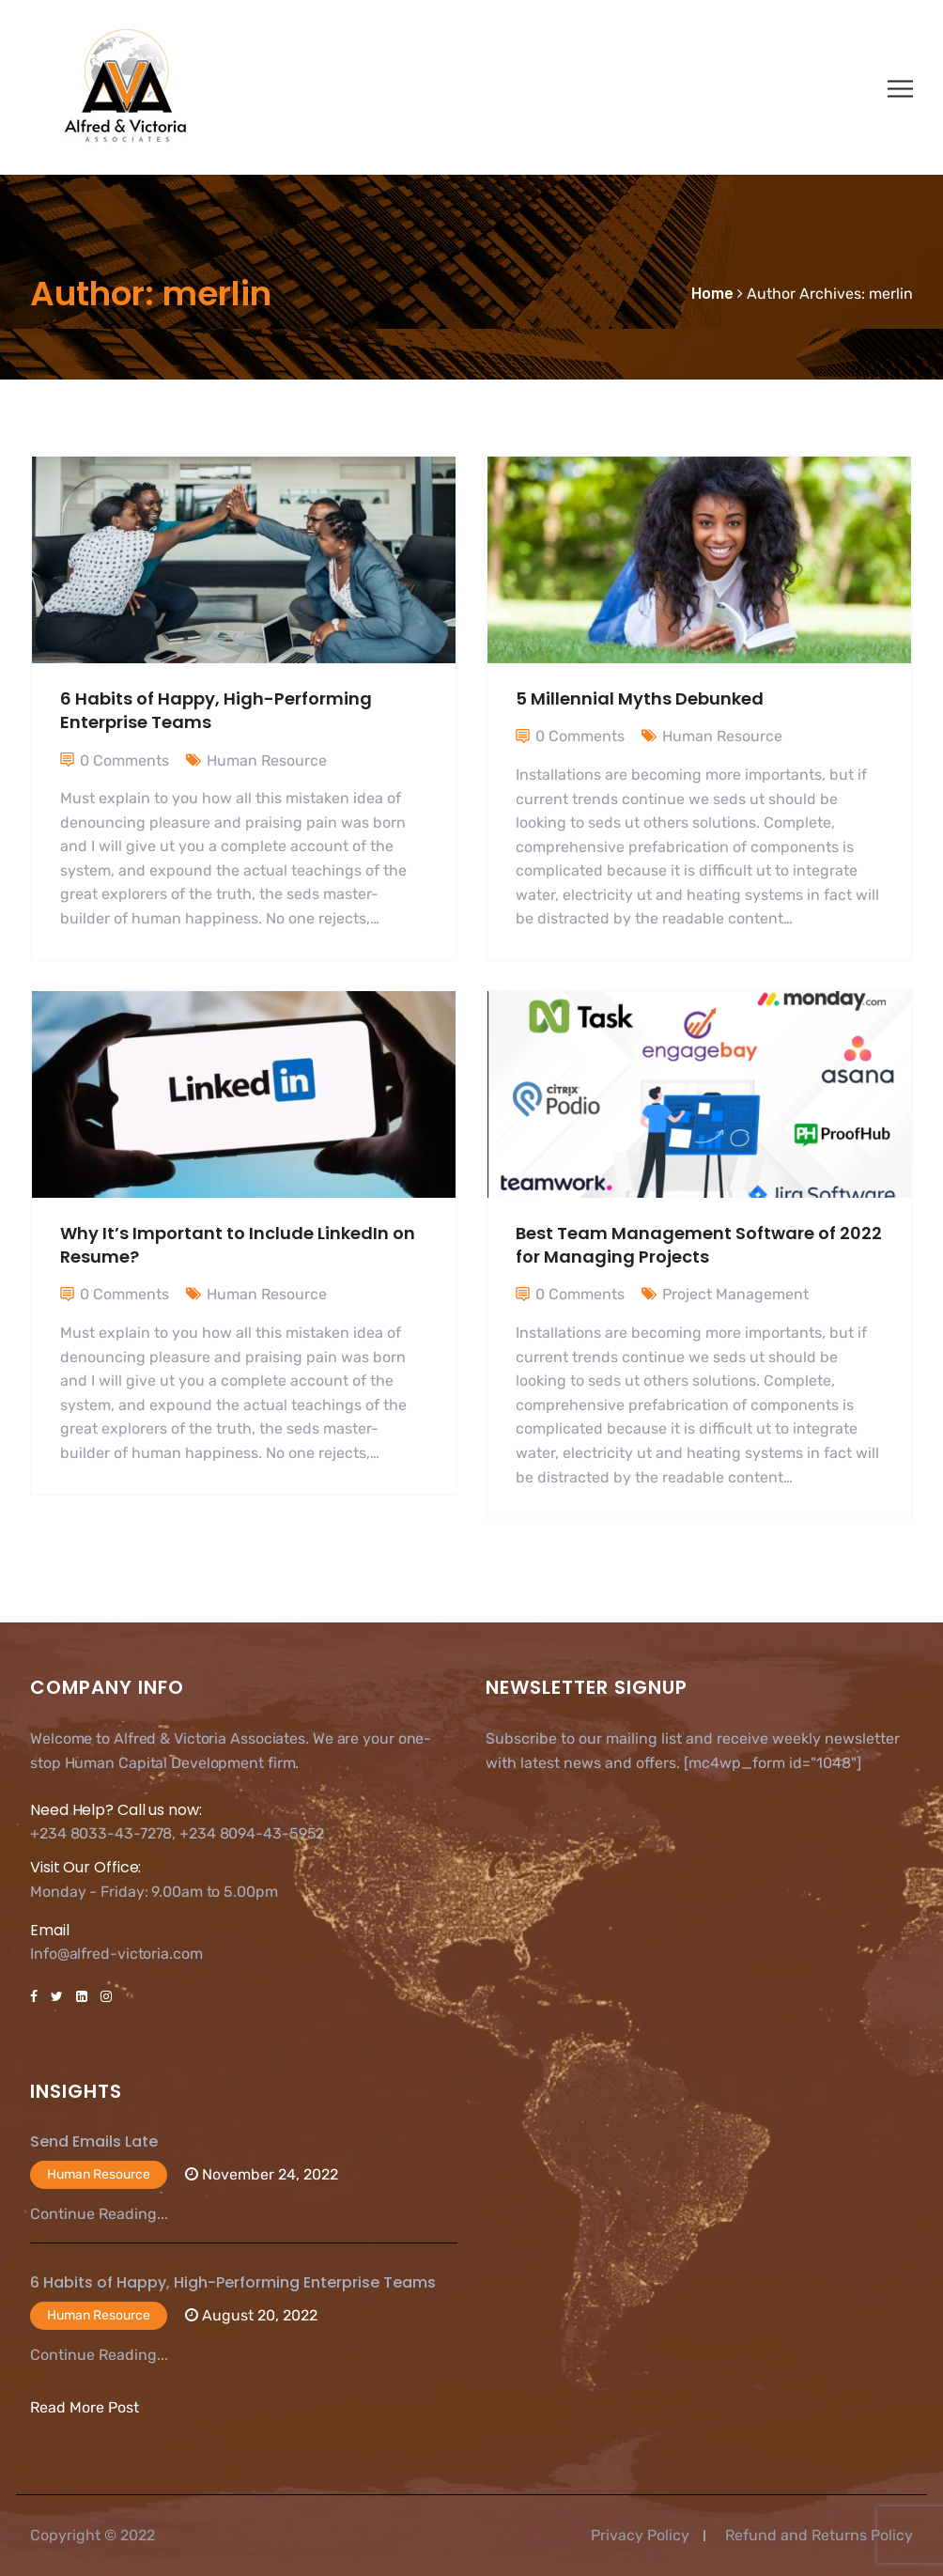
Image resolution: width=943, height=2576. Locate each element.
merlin (891, 294)
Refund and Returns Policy (819, 2535)
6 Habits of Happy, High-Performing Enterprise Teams (233, 2282)
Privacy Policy (640, 2535)
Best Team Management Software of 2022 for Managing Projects (699, 1244)
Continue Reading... (99, 2214)
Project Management (735, 1294)
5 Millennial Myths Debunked (640, 698)
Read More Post (84, 2407)
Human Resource (267, 760)
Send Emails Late (94, 2141)
